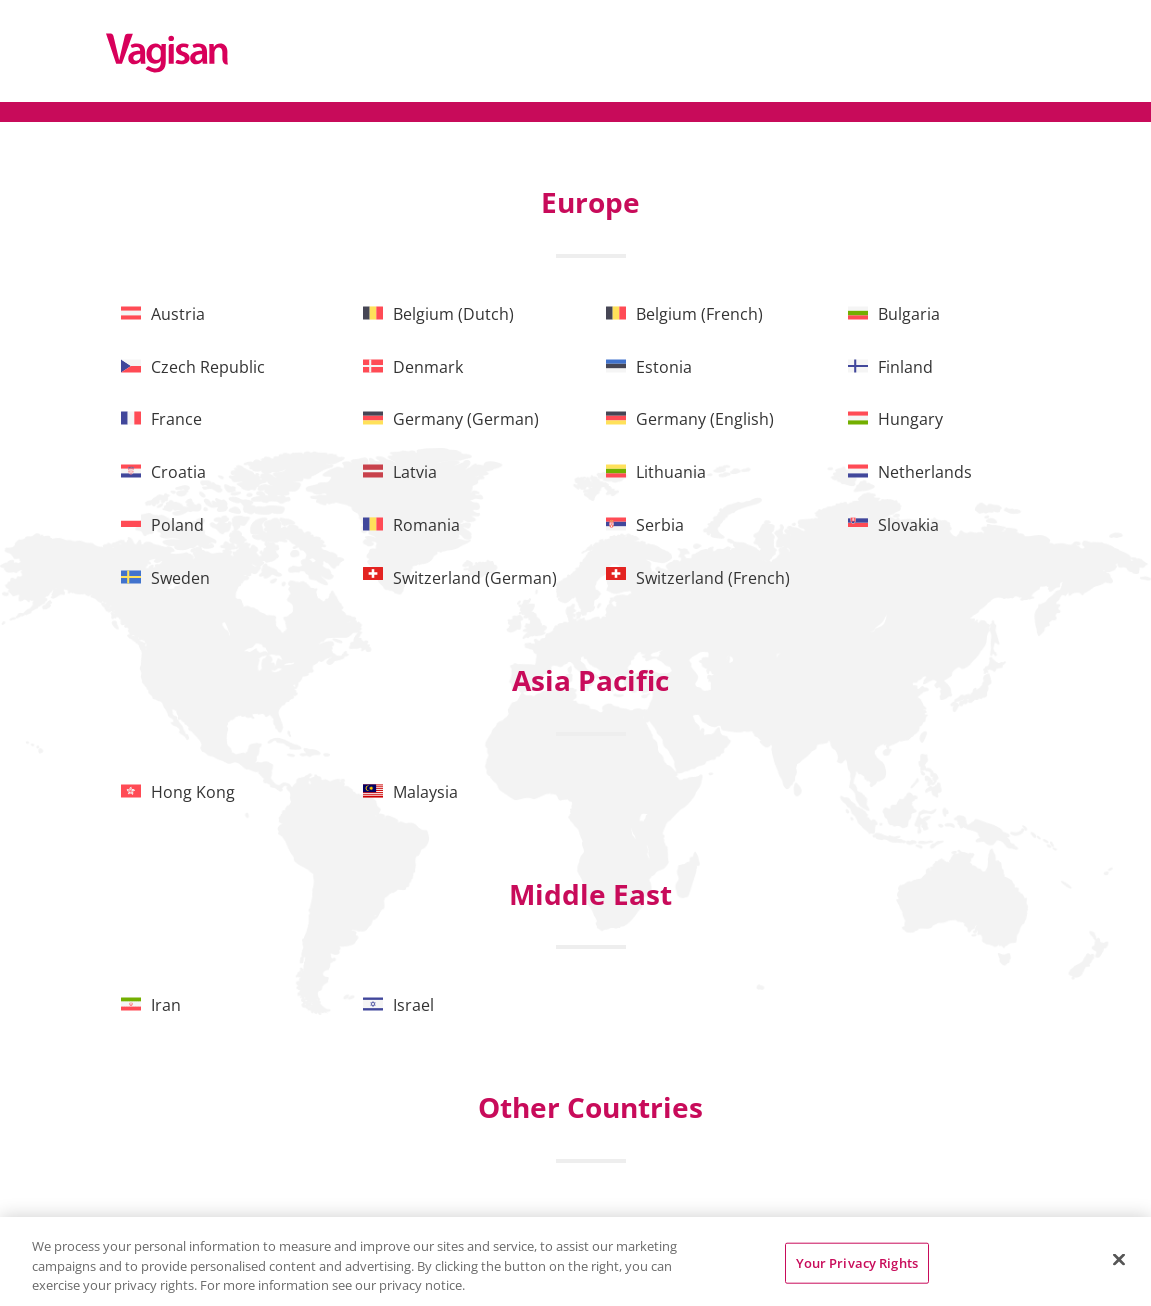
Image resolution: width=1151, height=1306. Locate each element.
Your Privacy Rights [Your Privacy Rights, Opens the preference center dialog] (857, 1262)
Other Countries (590, 1107)
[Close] (1119, 1259)
